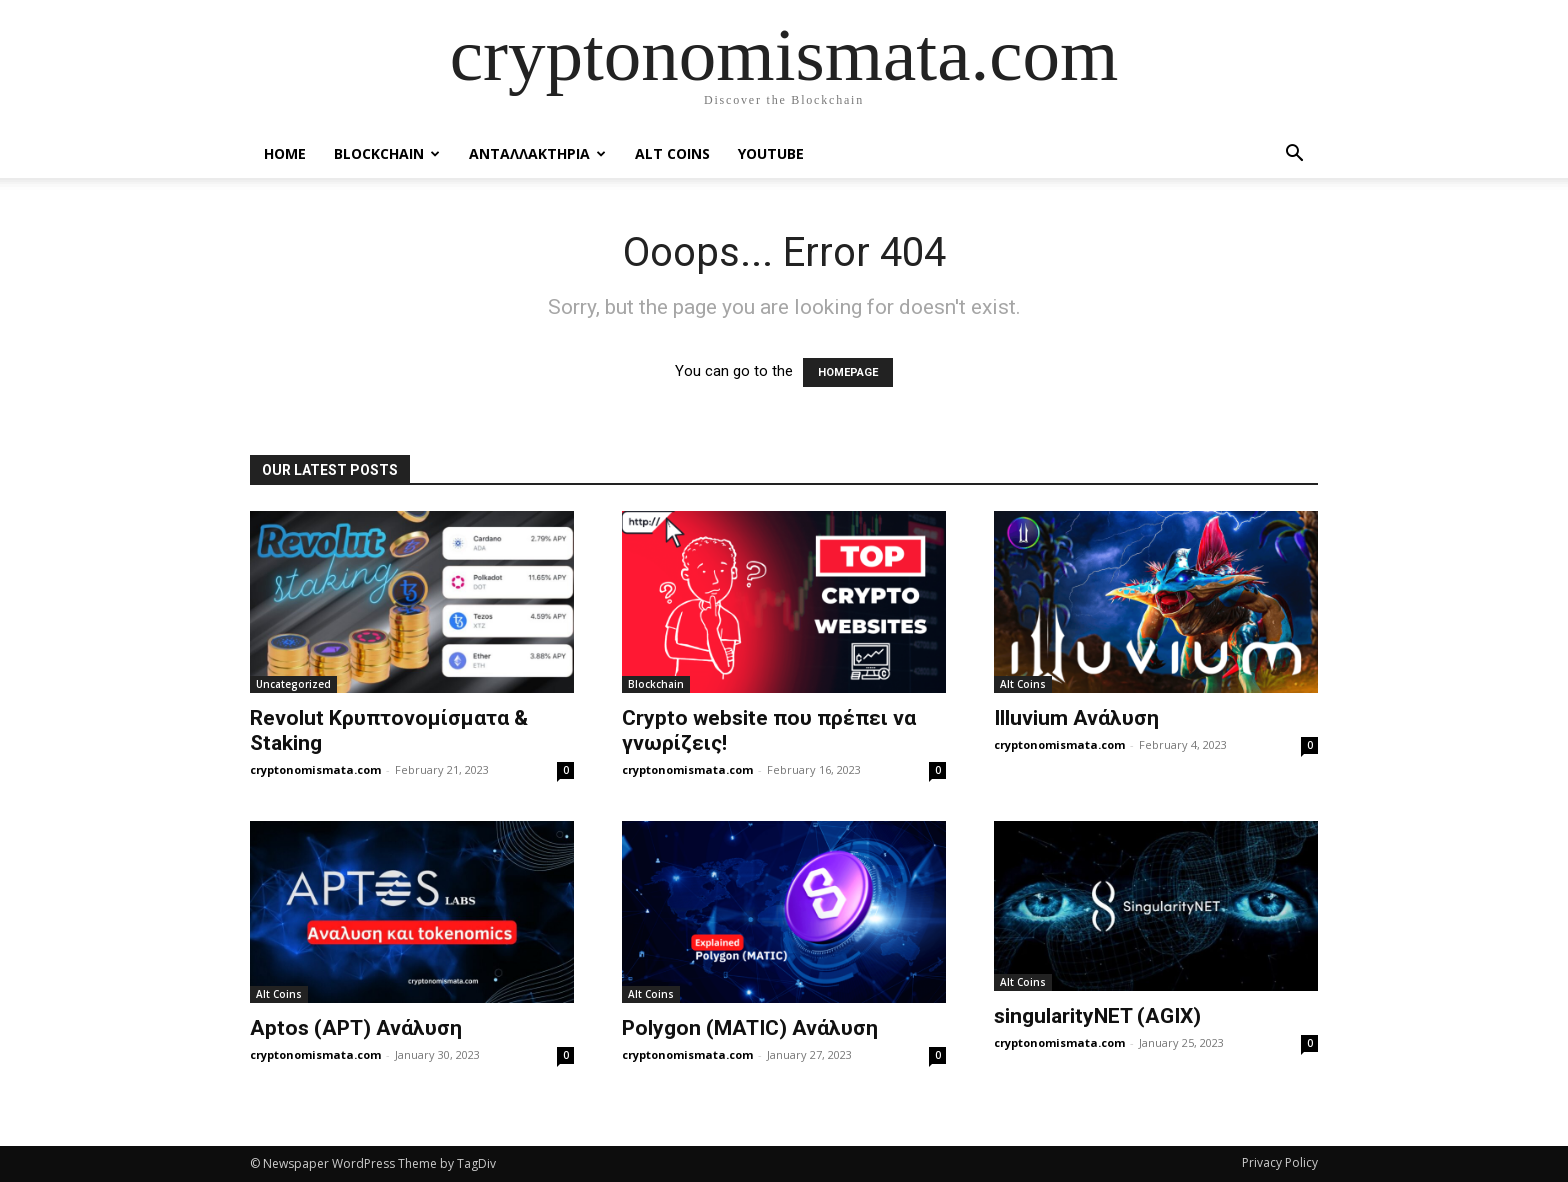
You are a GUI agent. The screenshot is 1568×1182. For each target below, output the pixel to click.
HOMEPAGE (848, 372)
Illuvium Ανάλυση (1076, 718)
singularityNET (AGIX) (1097, 1016)
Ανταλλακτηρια (537, 153)
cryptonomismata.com (315, 769)
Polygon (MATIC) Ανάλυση (750, 1028)
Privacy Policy (1280, 1162)
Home (285, 153)
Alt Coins (672, 153)
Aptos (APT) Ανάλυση (356, 1028)
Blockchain (387, 153)
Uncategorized (293, 684)
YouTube (771, 153)
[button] (1294, 155)
